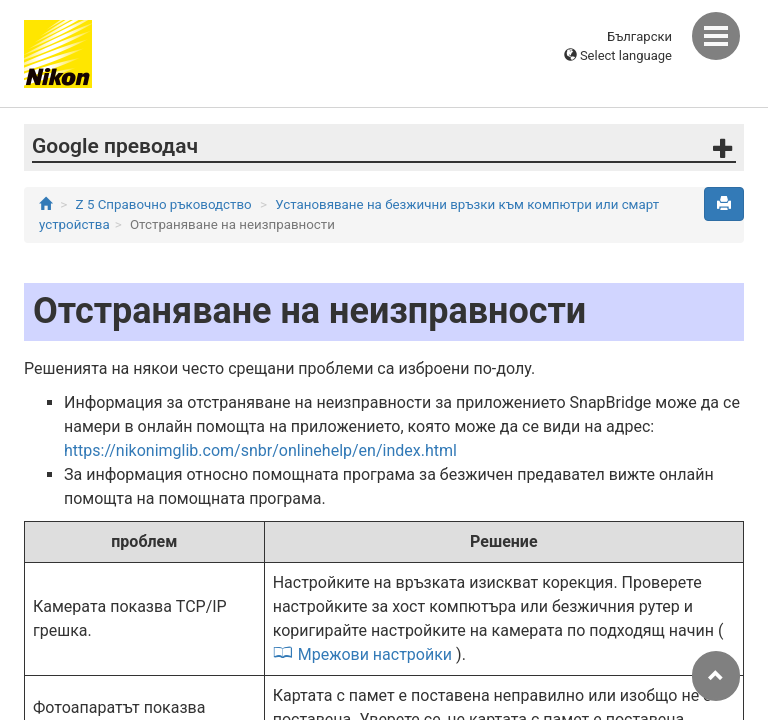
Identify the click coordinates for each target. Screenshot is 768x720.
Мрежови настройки (375, 654)
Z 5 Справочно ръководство (164, 204)
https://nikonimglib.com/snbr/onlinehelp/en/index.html (260, 450)
